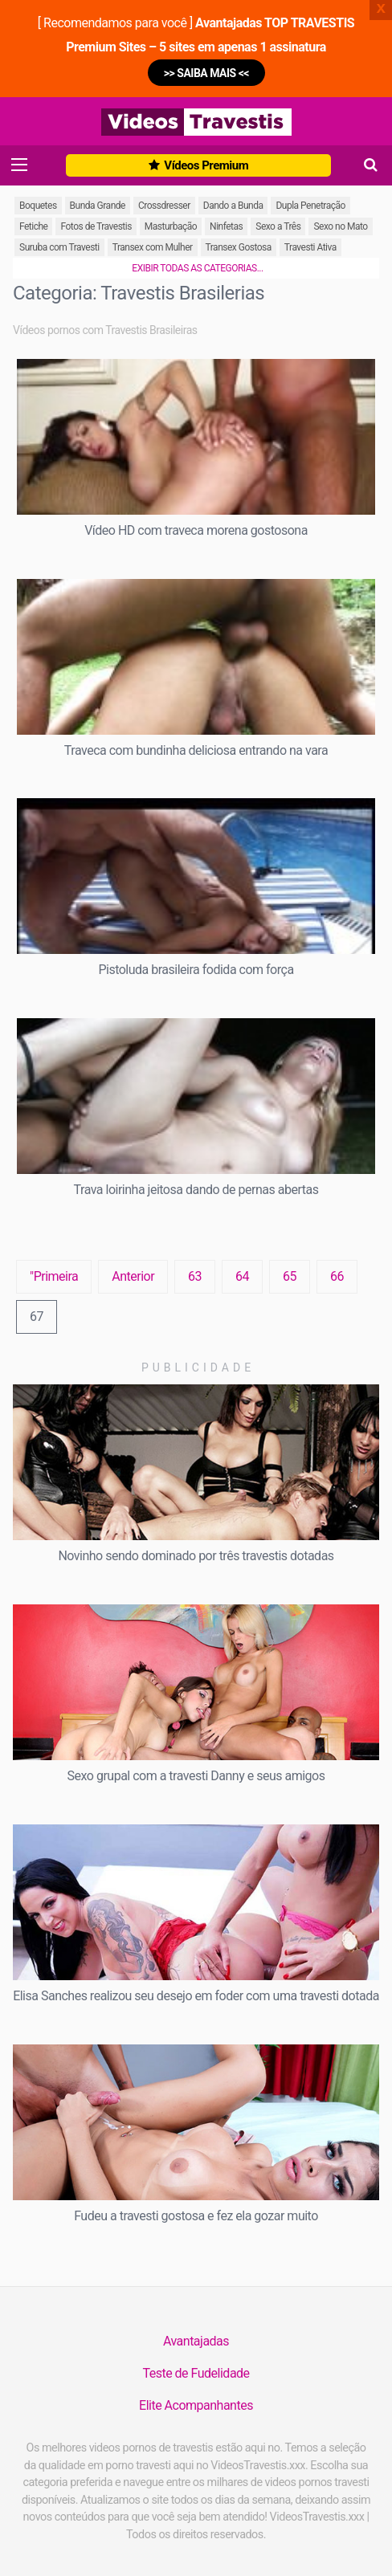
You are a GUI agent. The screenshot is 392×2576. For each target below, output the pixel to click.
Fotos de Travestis (95, 226)
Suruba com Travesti (59, 247)
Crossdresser (164, 205)
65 (289, 1276)
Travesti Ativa (310, 247)
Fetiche (33, 226)
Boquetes (38, 205)
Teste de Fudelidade (195, 2373)
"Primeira (54, 1276)
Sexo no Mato (340, 226)
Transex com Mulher (152, 247)
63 (195, 1276)
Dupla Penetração (310, 205)
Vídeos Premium (198, 165)
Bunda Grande (97, 205)
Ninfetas (226, 226)
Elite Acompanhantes (196, 2405)
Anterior (133, 1276)
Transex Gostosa (239, 247)
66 (337, 1276)
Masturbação (171, 226)
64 (242, 1276)
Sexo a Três (277, 226)
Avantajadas (196, 2341)
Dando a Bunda (233, 205)
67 (36, 1316)
